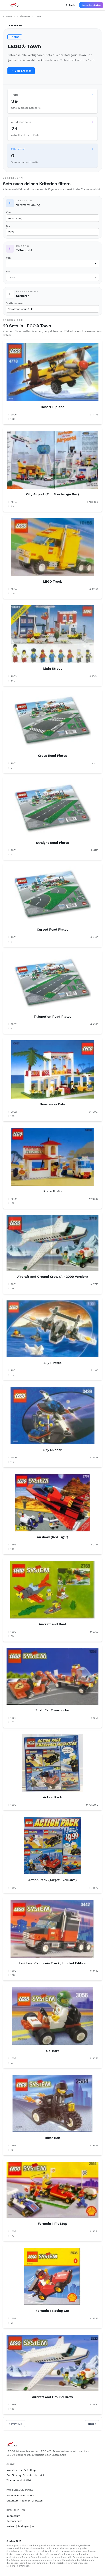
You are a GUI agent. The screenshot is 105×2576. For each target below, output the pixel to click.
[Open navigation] (5, 5)
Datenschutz (14, 2520)
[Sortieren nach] (52, 309)
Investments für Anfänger (22, 2470)
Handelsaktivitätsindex (21, 2495)
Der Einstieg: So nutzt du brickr (26, 2475)
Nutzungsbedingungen (20, 2526)
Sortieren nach (15, 303)
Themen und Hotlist (19, 2480)
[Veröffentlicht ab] (52, 218)
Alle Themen (13, 25)
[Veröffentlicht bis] (52, 232)
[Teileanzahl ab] (52, 263)
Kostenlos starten (91, 5)
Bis (8, 226)
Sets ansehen (21, 70)
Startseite (9, 16)
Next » (92, 2423)
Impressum (13, 2515)
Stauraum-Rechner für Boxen (25, 2500)
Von (8, 212)
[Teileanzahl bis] (52, 277)
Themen (25, 16)
